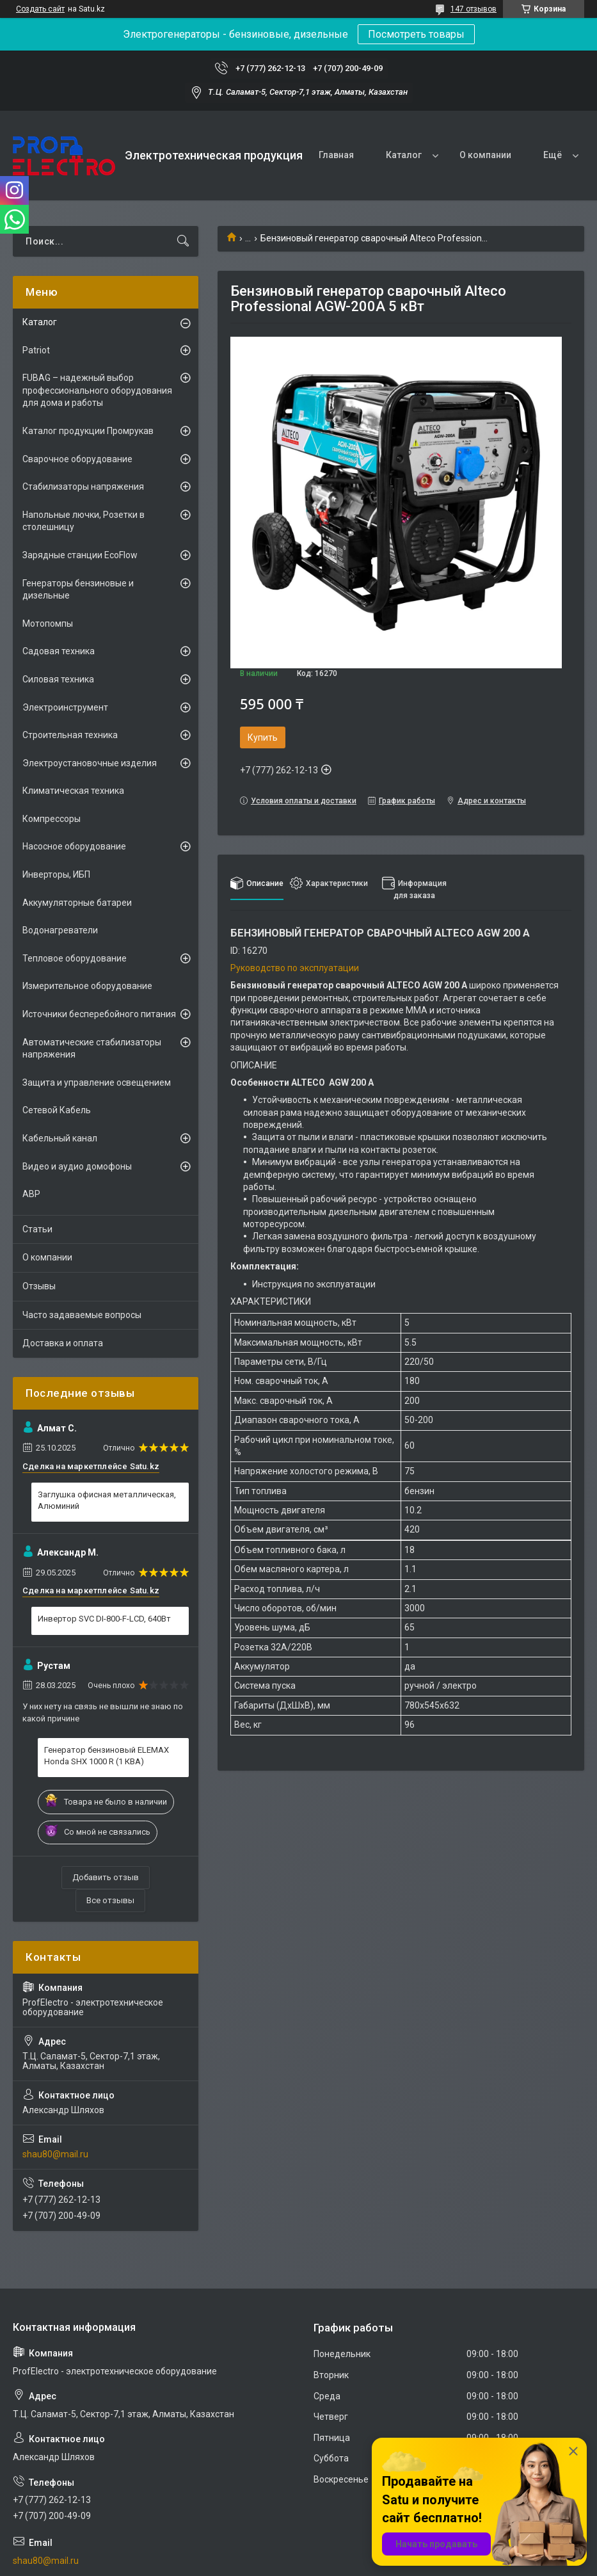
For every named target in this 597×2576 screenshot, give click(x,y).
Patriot (36, 350)
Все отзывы (110, 1900)
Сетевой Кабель (56, 1110)
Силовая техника (58, 679)
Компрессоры (51, 819)
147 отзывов (473, 8)
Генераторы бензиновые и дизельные (78, 589)
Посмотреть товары (416, 34)
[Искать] (183, 241)
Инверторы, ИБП (56, 874)
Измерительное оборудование (87, 986)
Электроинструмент (65, 707)
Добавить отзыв (105, 1877)
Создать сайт (40, 8)
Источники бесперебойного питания (99, 1014)
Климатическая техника (73, 790)
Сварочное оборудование (77, 459)
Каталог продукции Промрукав (88, 431)
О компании (485, 155)
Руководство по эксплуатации (294, 968)
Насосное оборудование (74, 846)
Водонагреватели (60, 930)
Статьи (37, 1229)
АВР (31, 1194)
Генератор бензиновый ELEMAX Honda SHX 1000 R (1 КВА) (106, 1755)
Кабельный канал (59, 1138)
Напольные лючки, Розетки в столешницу (83, 521)
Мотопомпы (47, 623)
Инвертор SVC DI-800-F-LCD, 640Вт (104, 1618)
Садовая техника (58, 651)
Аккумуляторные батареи (77, 903)
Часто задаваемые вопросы (81, 1315)
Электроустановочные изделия (89, 763)
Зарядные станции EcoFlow (80, 555)
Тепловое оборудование (74, 958)
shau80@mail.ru (55, 2154)
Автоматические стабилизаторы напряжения (91, 1048)
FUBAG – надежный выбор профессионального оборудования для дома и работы (97, 390)
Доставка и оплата (62, 1343)
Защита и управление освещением (96, 1082)
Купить (263, 737)
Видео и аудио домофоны (77, 1166)
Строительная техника (70, 735)
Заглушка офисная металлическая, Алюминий (107, 1500)
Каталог (404, 155)
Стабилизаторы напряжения (83, 486)
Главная (336, 155)
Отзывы (39, 1286)
